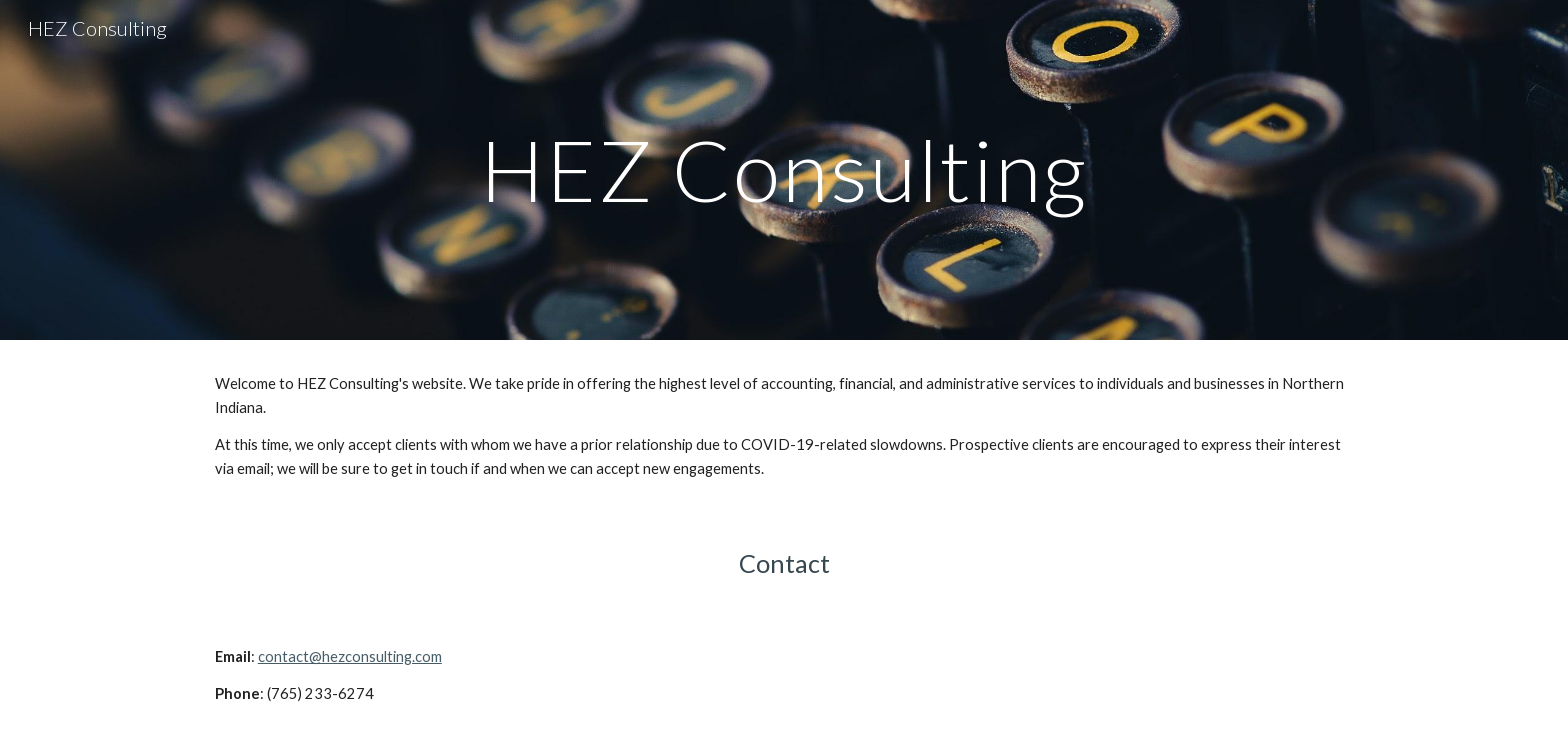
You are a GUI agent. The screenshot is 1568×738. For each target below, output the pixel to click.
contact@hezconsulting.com (350, 656)
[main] (784, 169)
